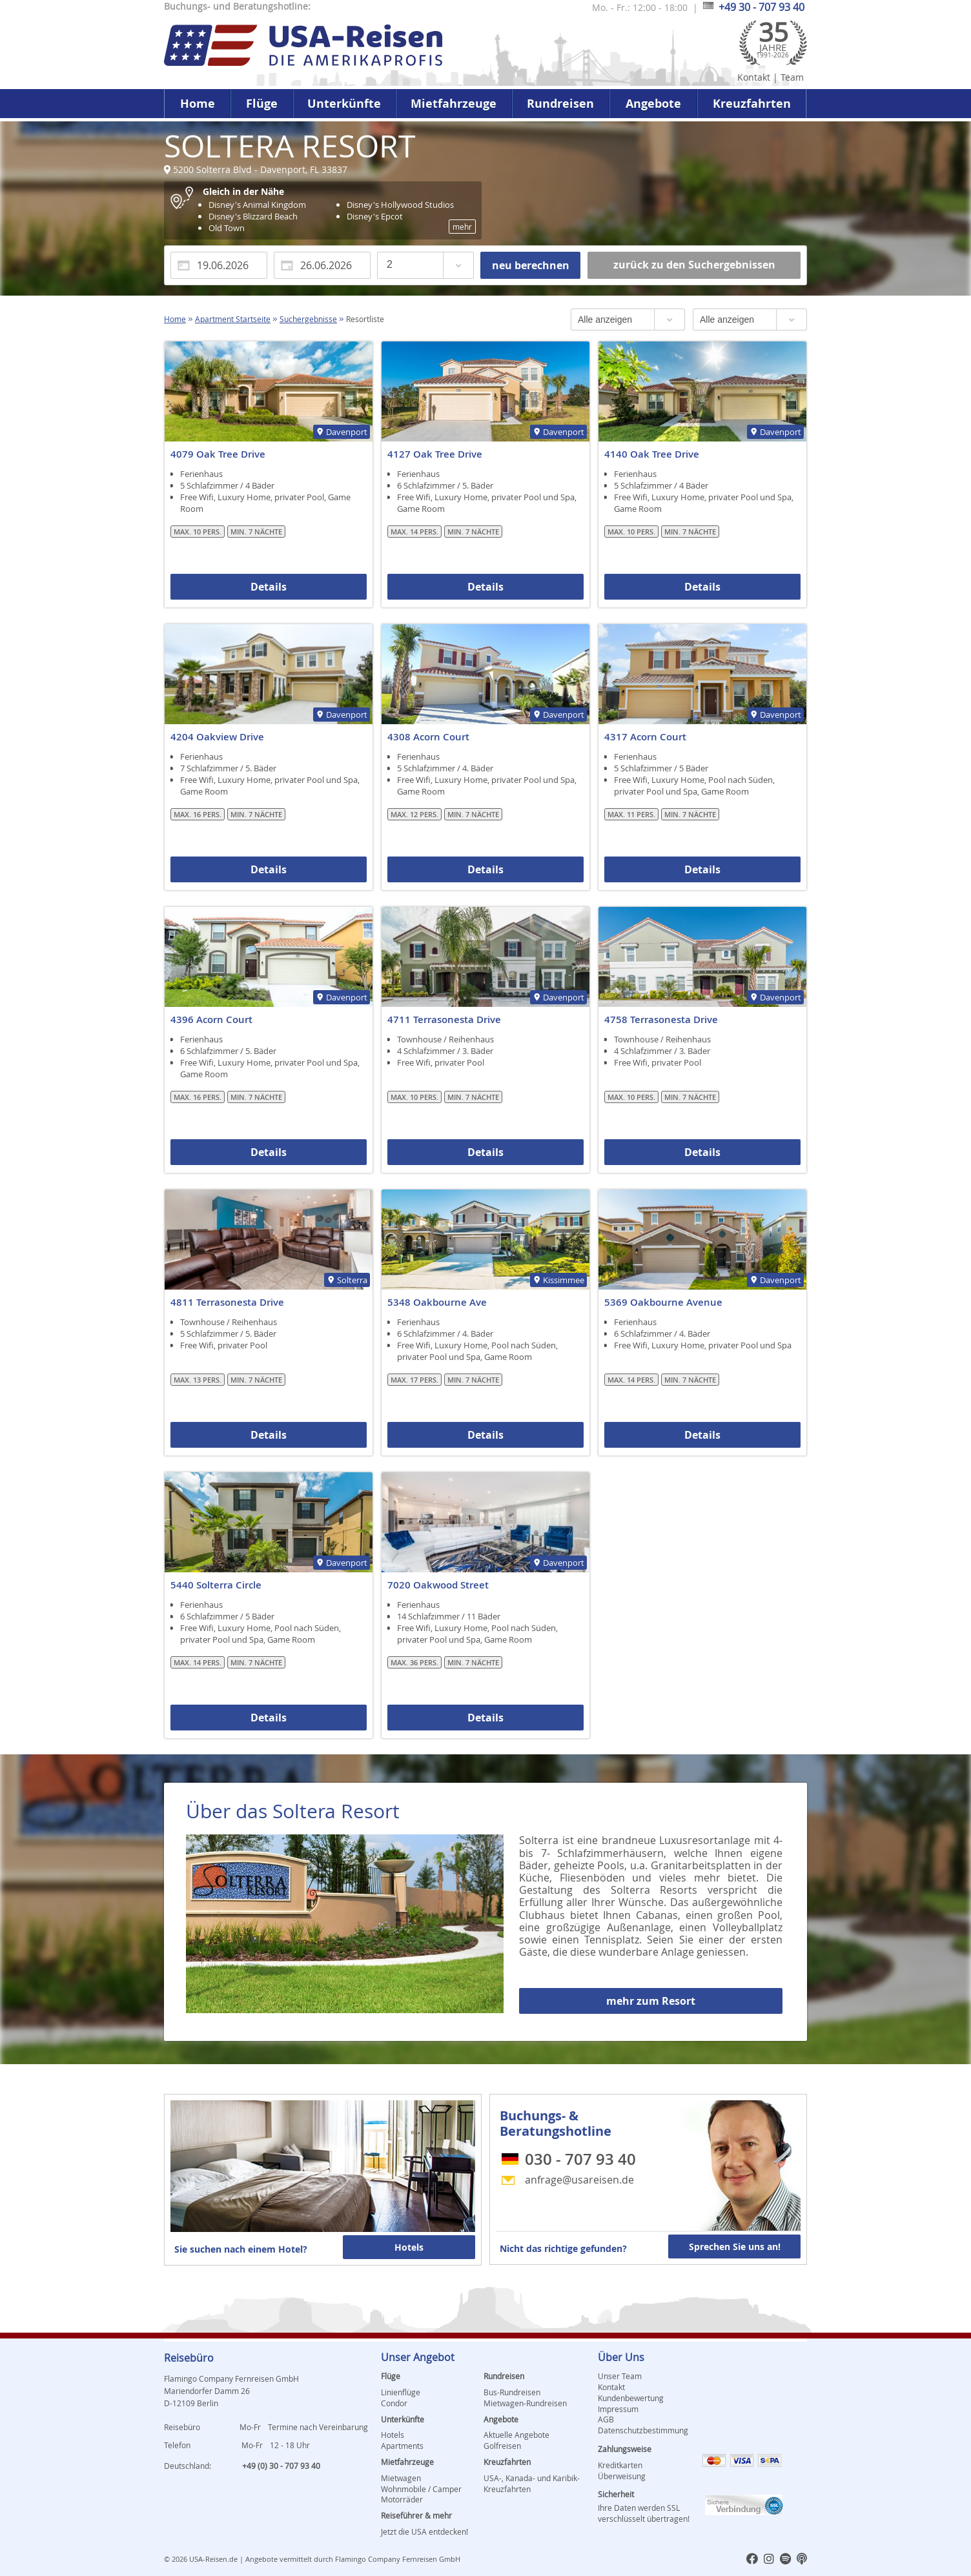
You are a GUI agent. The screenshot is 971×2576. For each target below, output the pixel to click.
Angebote (653, 104)
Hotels (409, 2247)
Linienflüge (400, 2392)
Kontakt (753, 77)
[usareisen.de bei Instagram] (769, 2559)
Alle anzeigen (605, 319)
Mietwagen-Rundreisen (525, 2403)
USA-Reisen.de (213, 2559)
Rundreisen (560, 104)
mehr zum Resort (650, 2001)
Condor (394, 2403)
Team (792, 77)
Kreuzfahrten (752, 104)
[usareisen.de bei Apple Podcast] (802, 2559)
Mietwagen (401, 2478)
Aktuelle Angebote (516, 2434)
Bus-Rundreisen (512, 2392)
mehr (462, 226)
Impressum (618, 2409)
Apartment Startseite (233, 319)
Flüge (262, 104)
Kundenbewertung (631, 2398)
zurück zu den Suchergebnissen (694, 265)
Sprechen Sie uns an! (735, 2246)
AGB (606, 2419)
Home (197, 104)
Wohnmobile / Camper (421, 2489)
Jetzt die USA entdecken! (424, 2531)
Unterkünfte (344, 104)
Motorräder (402, 2499)
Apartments (402, 2445)
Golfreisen (502, 2445)
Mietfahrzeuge (453, 104)
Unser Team (620, 2376)
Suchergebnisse (308, 319)
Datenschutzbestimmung (643, 2430)
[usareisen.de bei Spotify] (785, 2559)
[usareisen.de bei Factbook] (752, 2559)
